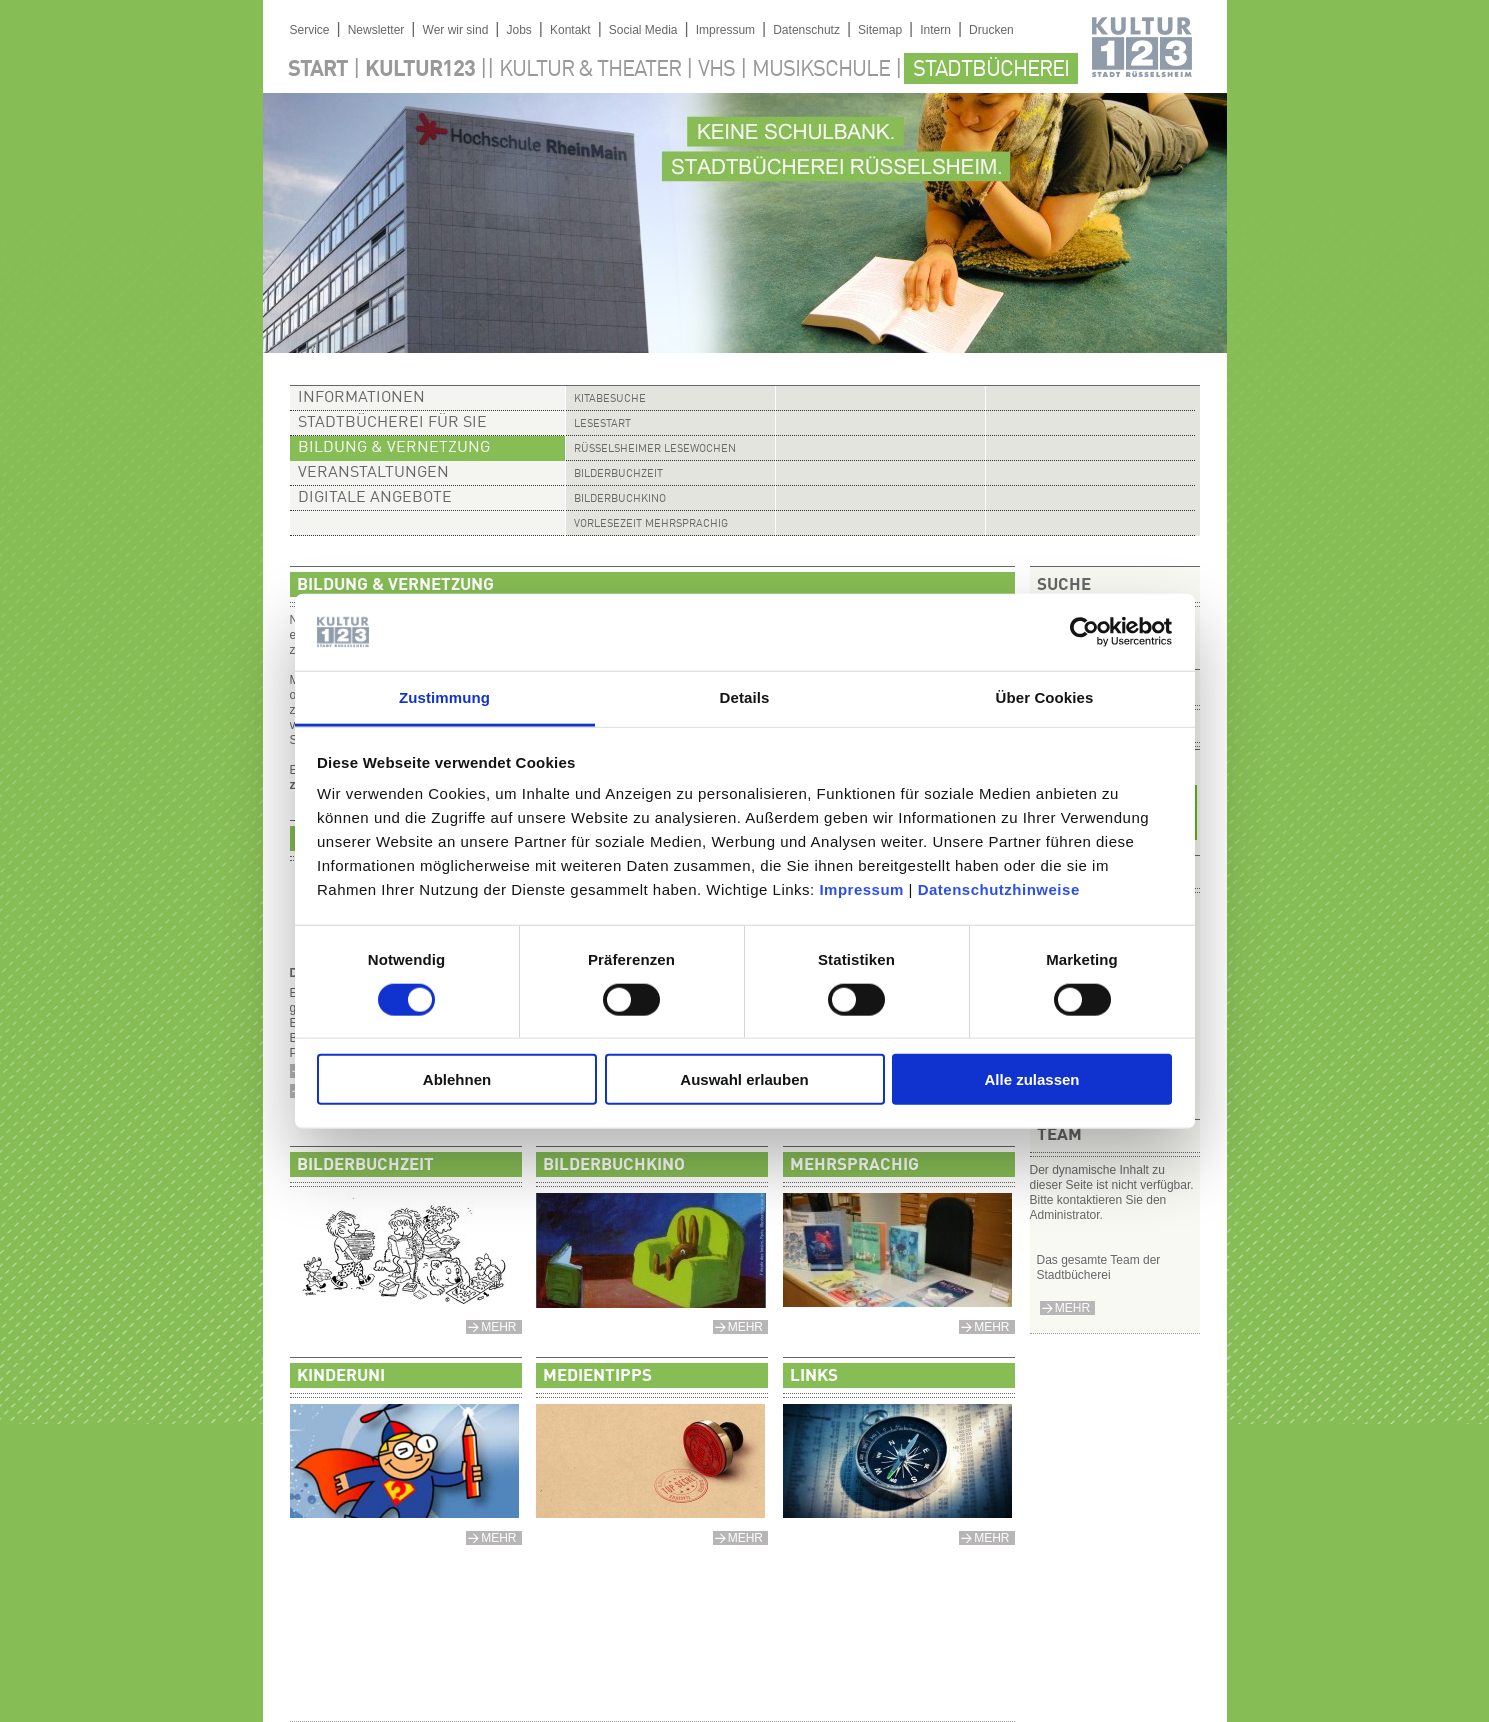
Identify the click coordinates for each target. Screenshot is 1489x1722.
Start (318, 70)
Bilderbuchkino (620, 499)
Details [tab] (745, 697)
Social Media (643, 30)
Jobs (518, 30)
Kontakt (570, 30)
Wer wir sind (456, 30)
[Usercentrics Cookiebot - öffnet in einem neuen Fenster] (1084, 632)
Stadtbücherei (991, 70)
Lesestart (602, 424)
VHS (716, 70)
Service (310, 30)
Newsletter (376, 30)
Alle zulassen (1031, 1079)
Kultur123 (420, 70)
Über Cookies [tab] (1045, 697)
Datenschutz (806, 30)
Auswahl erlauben (744, 1079)
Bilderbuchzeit (618, 474)
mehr (1072, 1308)
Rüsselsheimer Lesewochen (655, 449)
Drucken (991, 30)
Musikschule (821, 70)
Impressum (861, 889)
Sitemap (880, 30)
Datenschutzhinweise (999, 889)
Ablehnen (457, 1079)
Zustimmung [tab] (444, 697)
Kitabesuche (610, 399)
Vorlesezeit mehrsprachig (651, 524)
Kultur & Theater (590, 70)
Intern (935, 30)
